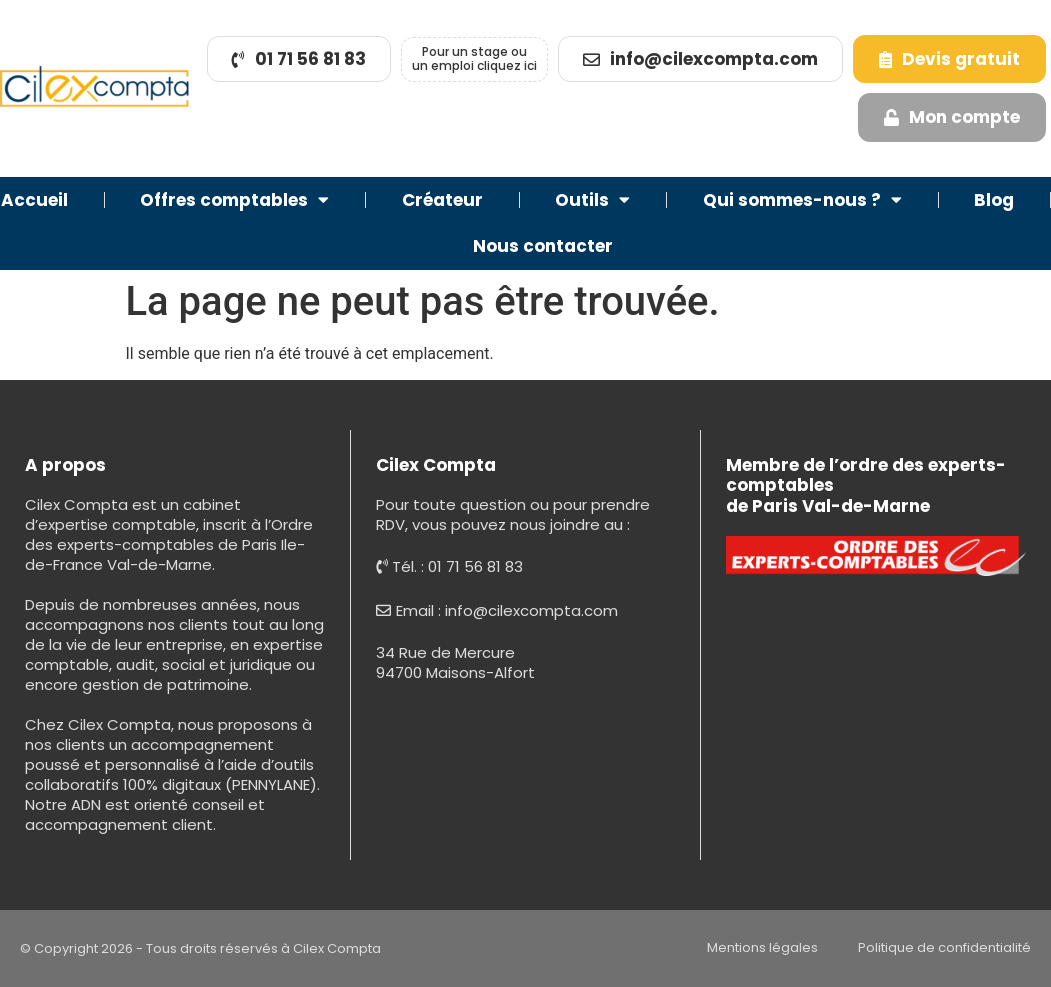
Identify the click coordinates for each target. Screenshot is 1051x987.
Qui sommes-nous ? (802, 199)
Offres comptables (234, 199)
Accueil (34, 200)
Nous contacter (543, 246)
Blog (994, 200)
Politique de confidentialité (944, 947)
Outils (592, 199)
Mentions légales (762, 947)
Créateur (442, 200)
